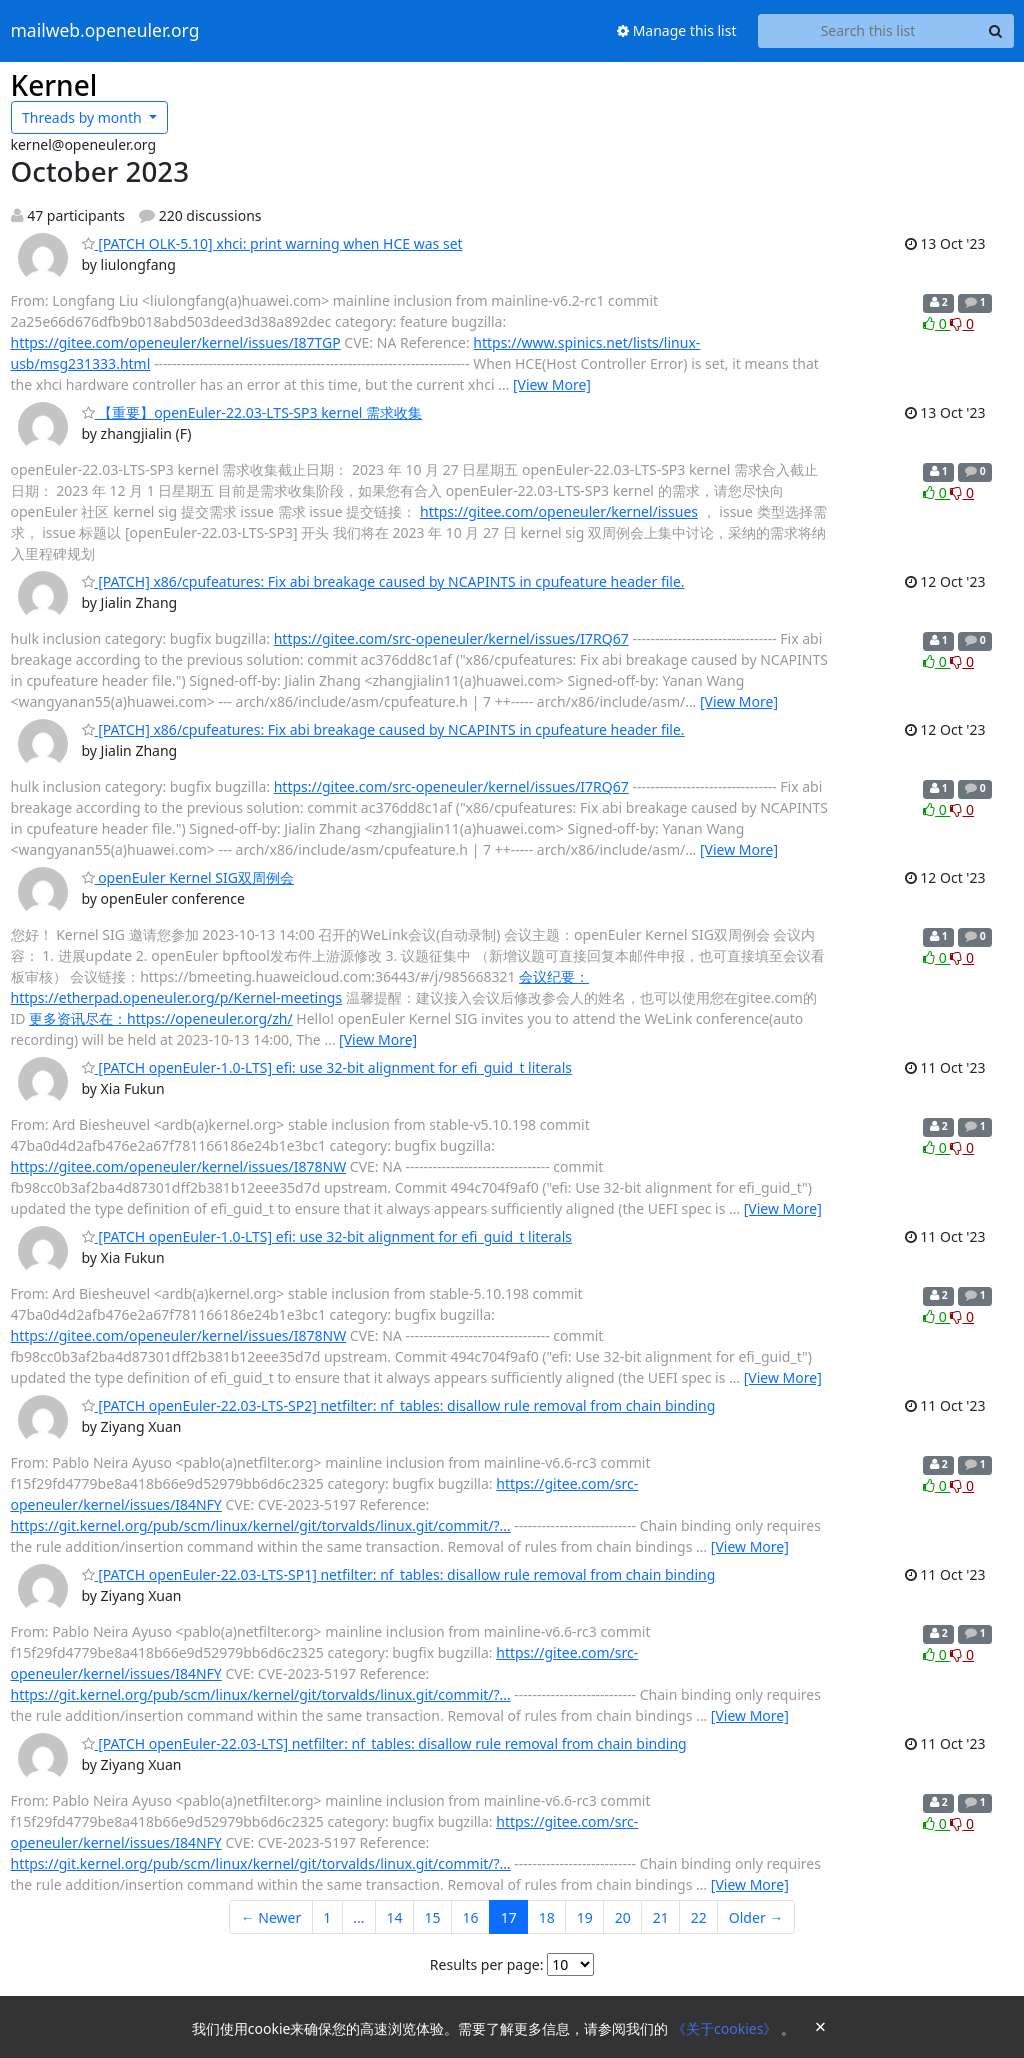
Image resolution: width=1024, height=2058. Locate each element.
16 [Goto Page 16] (471, 1917)
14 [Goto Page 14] (395, 1917)
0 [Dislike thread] (962, 323)
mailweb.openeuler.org (105, 31)
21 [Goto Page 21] (661, 1917)
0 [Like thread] (936, 323)
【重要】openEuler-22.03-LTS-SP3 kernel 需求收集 (252, 412)
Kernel (54, 85)
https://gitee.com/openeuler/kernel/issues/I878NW (179, 1166)
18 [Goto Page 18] (547, 1917)
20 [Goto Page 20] (623, 1917)
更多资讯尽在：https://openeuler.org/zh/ (161, 1018)
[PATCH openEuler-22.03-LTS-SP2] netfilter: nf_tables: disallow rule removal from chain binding (399, 1405)
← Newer (271, 1917)
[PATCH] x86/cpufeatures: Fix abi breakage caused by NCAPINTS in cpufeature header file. (383, 581)
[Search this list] (868, 31)
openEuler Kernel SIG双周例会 (188, 877)
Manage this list (677, 30)
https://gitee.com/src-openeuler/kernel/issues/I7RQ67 (451, 638)
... (358, 1917)
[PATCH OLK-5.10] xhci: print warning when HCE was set (272, 243)
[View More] (552, 384)
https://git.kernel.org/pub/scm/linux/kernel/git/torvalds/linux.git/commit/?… (261, 1525)
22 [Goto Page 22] (699, 1917)
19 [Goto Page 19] (585, 1917)
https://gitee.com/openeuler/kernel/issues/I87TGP (176, 342)
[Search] (996, 31)
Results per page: (487, 1964)
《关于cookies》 (726, 2028)
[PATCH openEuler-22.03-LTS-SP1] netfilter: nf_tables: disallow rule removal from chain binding (399, 1574)
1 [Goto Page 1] (327, 1917)
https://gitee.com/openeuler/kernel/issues (559, 511)
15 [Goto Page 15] (433, 1917)
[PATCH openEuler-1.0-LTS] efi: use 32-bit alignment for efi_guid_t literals (327, 1067)
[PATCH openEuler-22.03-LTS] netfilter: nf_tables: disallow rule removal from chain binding (384, 1743)
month (83, 117)
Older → (756, 1917)
